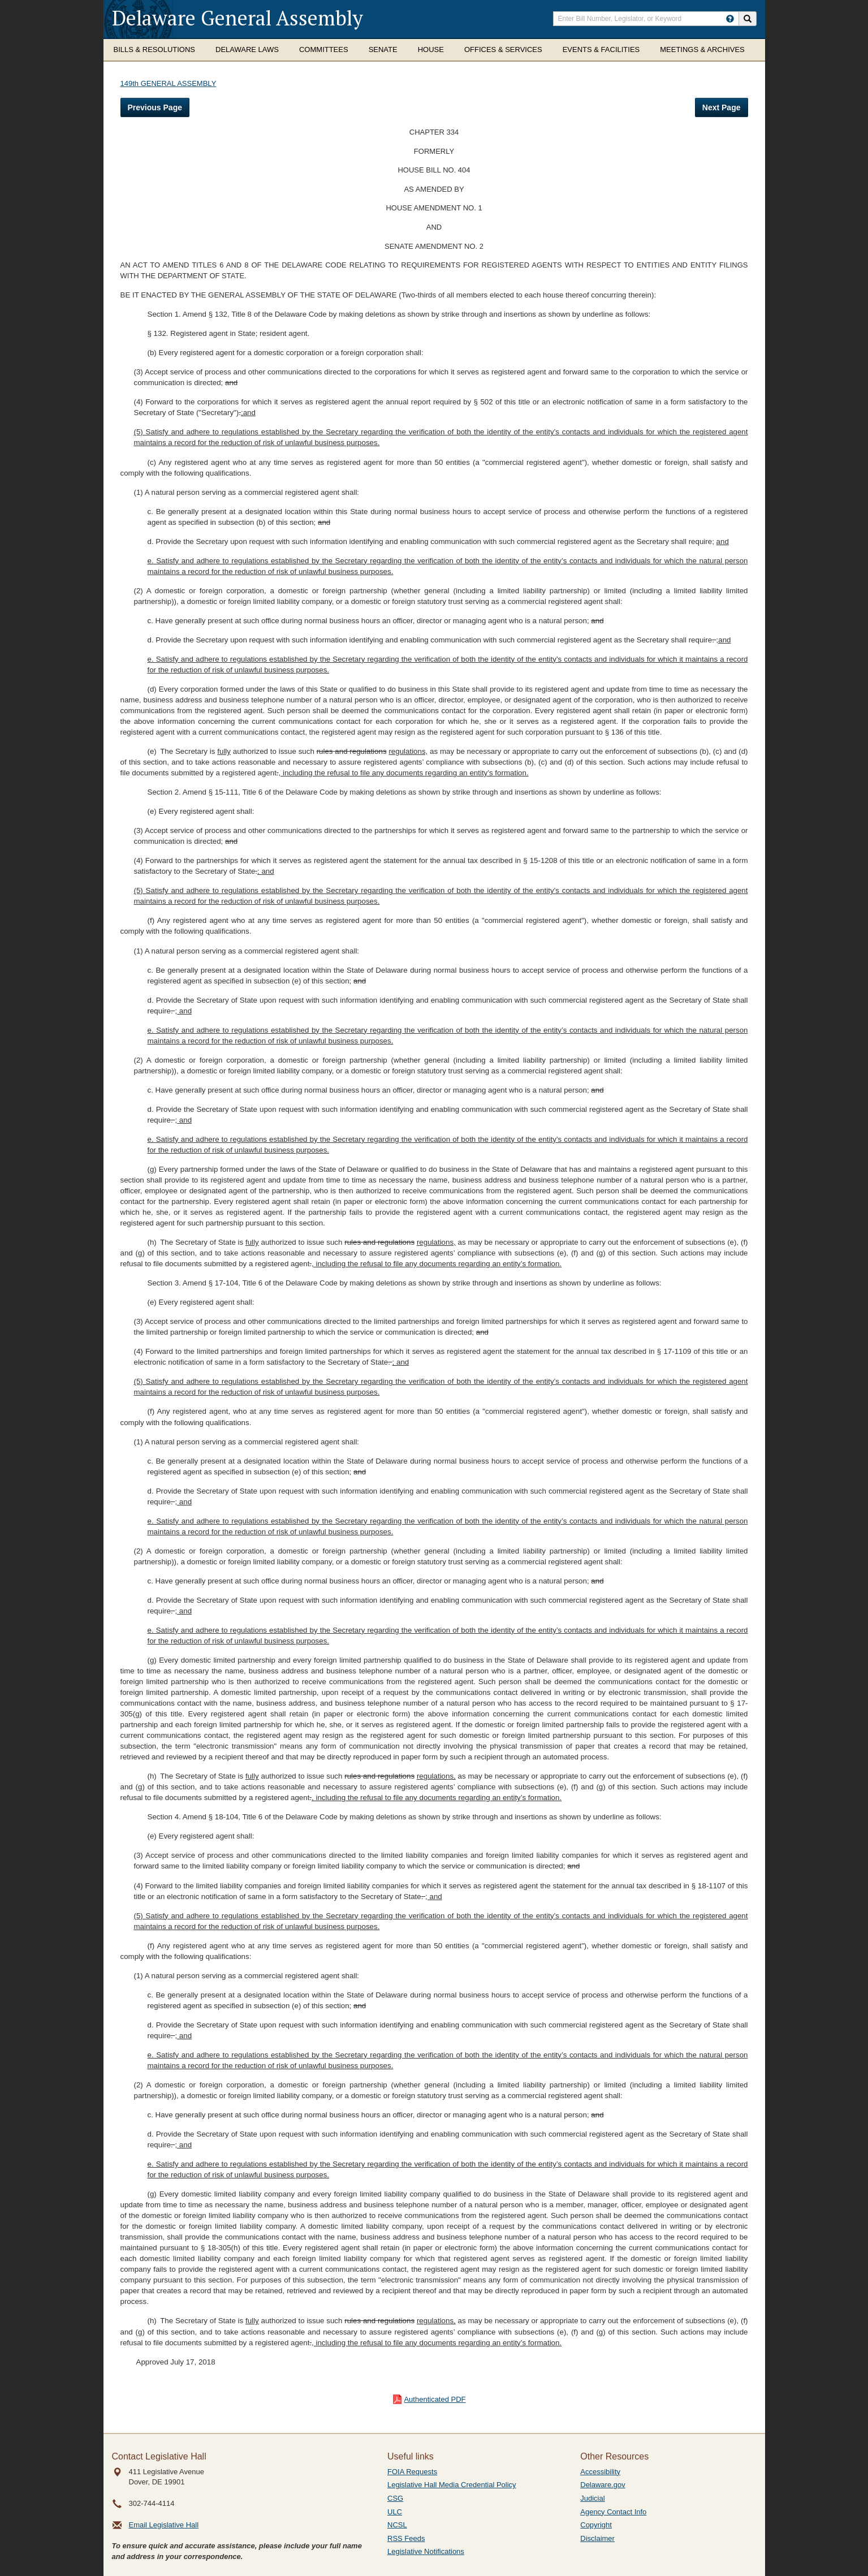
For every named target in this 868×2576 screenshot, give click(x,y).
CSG (395, 2498)
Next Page (721, 107)
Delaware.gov (602, 2484)
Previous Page (155, 107)
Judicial (592, 2498)
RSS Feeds (406, 2538)
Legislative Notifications (425, 2551)
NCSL (397, 2525)
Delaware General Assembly (237, 18)
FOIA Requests (412, 2471)
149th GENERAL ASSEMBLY (168, 83)
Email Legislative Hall (164, 2525)
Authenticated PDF (434, 2399)
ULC (394, 2512)
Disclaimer (597, 2538)
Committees (323, 49)
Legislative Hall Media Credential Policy (451, 2484)
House (431, 49)
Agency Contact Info (613, 2512)
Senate (383, 49)
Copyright (596, 2525)
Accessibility (600, 2471)
